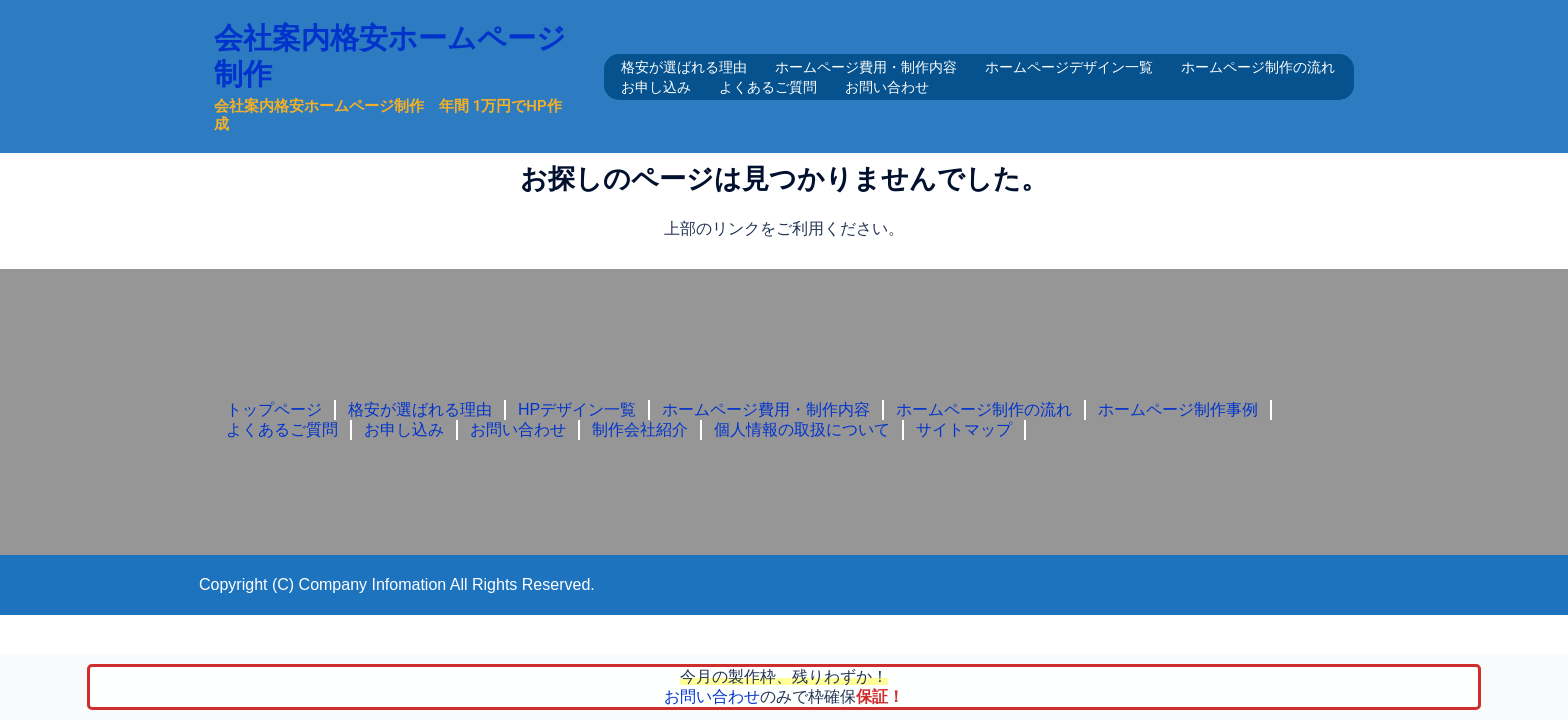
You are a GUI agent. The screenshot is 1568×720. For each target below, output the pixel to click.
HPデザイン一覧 (577, 409)
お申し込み (656, 87)
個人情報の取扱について (802, 429)
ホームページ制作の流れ (1258, 67)
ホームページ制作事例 (1178, 409)
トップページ (274, 409)
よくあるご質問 (768, 87)
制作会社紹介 (640, 429)
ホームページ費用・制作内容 (866, 67)
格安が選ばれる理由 (684, 67)
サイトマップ (964, 429)
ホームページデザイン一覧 (1069, 67)
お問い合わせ (887, 87)
